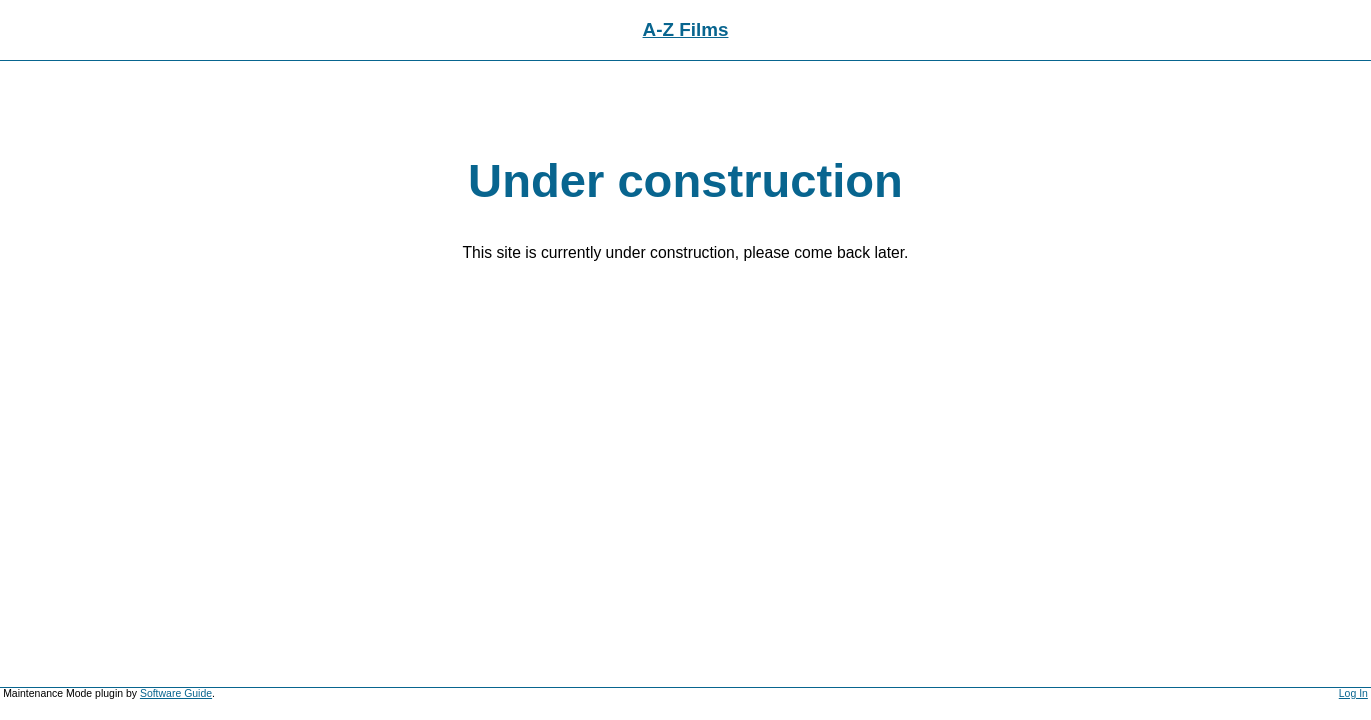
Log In (1353, 693)
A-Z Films (686, 29)
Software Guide (176, 693)
